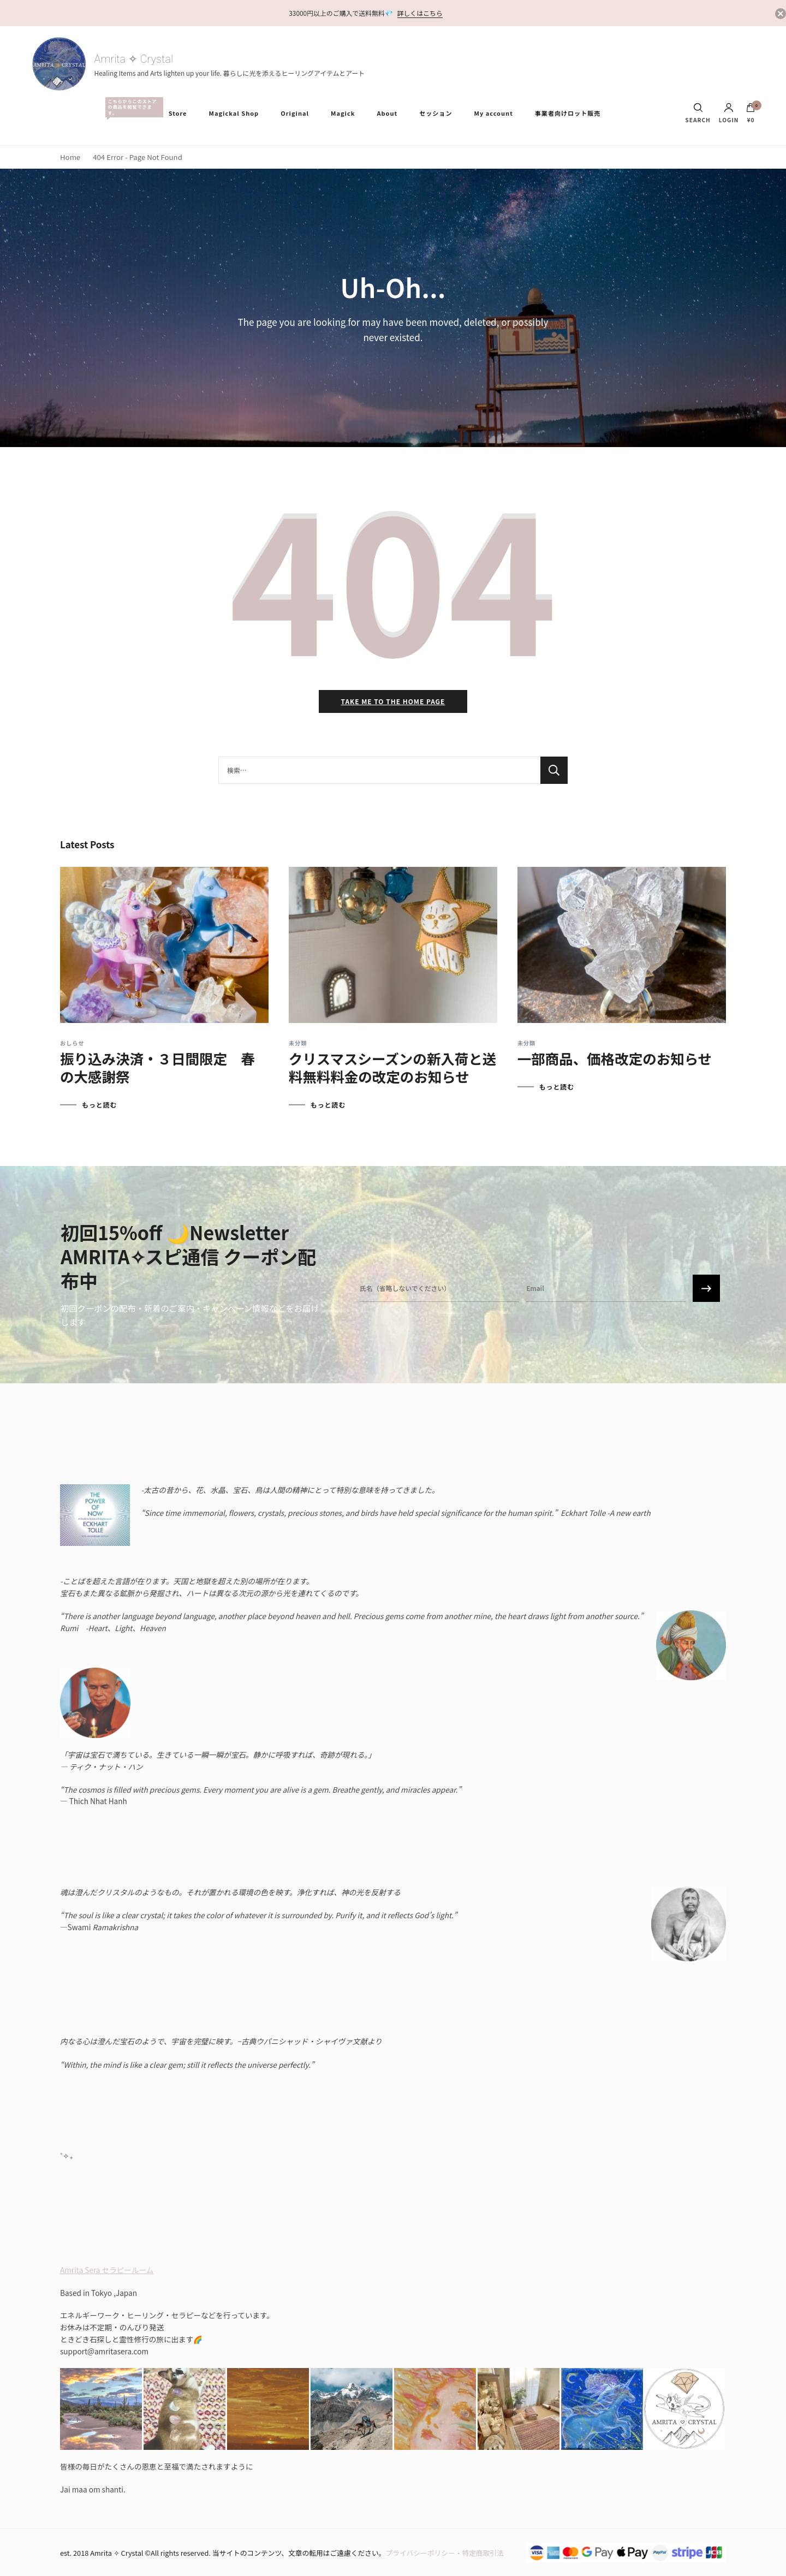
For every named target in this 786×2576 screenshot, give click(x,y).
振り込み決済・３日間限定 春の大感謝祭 (157, 1067)
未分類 (298, 1043)
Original (295, 113)
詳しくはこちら (420, 12)
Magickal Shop (234, 113)
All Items (131, 107)
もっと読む (99, 1105)
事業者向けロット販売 (567, 113)
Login (729, 113)
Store (178, 113)
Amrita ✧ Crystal (133, 59)
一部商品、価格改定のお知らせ (614, 1058)
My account (493, 113)
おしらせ (72, 1043)
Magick (343, 113)
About (387, 113)
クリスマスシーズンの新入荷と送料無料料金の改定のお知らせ (392, 1067)
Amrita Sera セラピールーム (106, 2269)
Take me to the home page (393, 701)
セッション (435, 113)
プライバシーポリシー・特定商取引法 (444, 2553)
